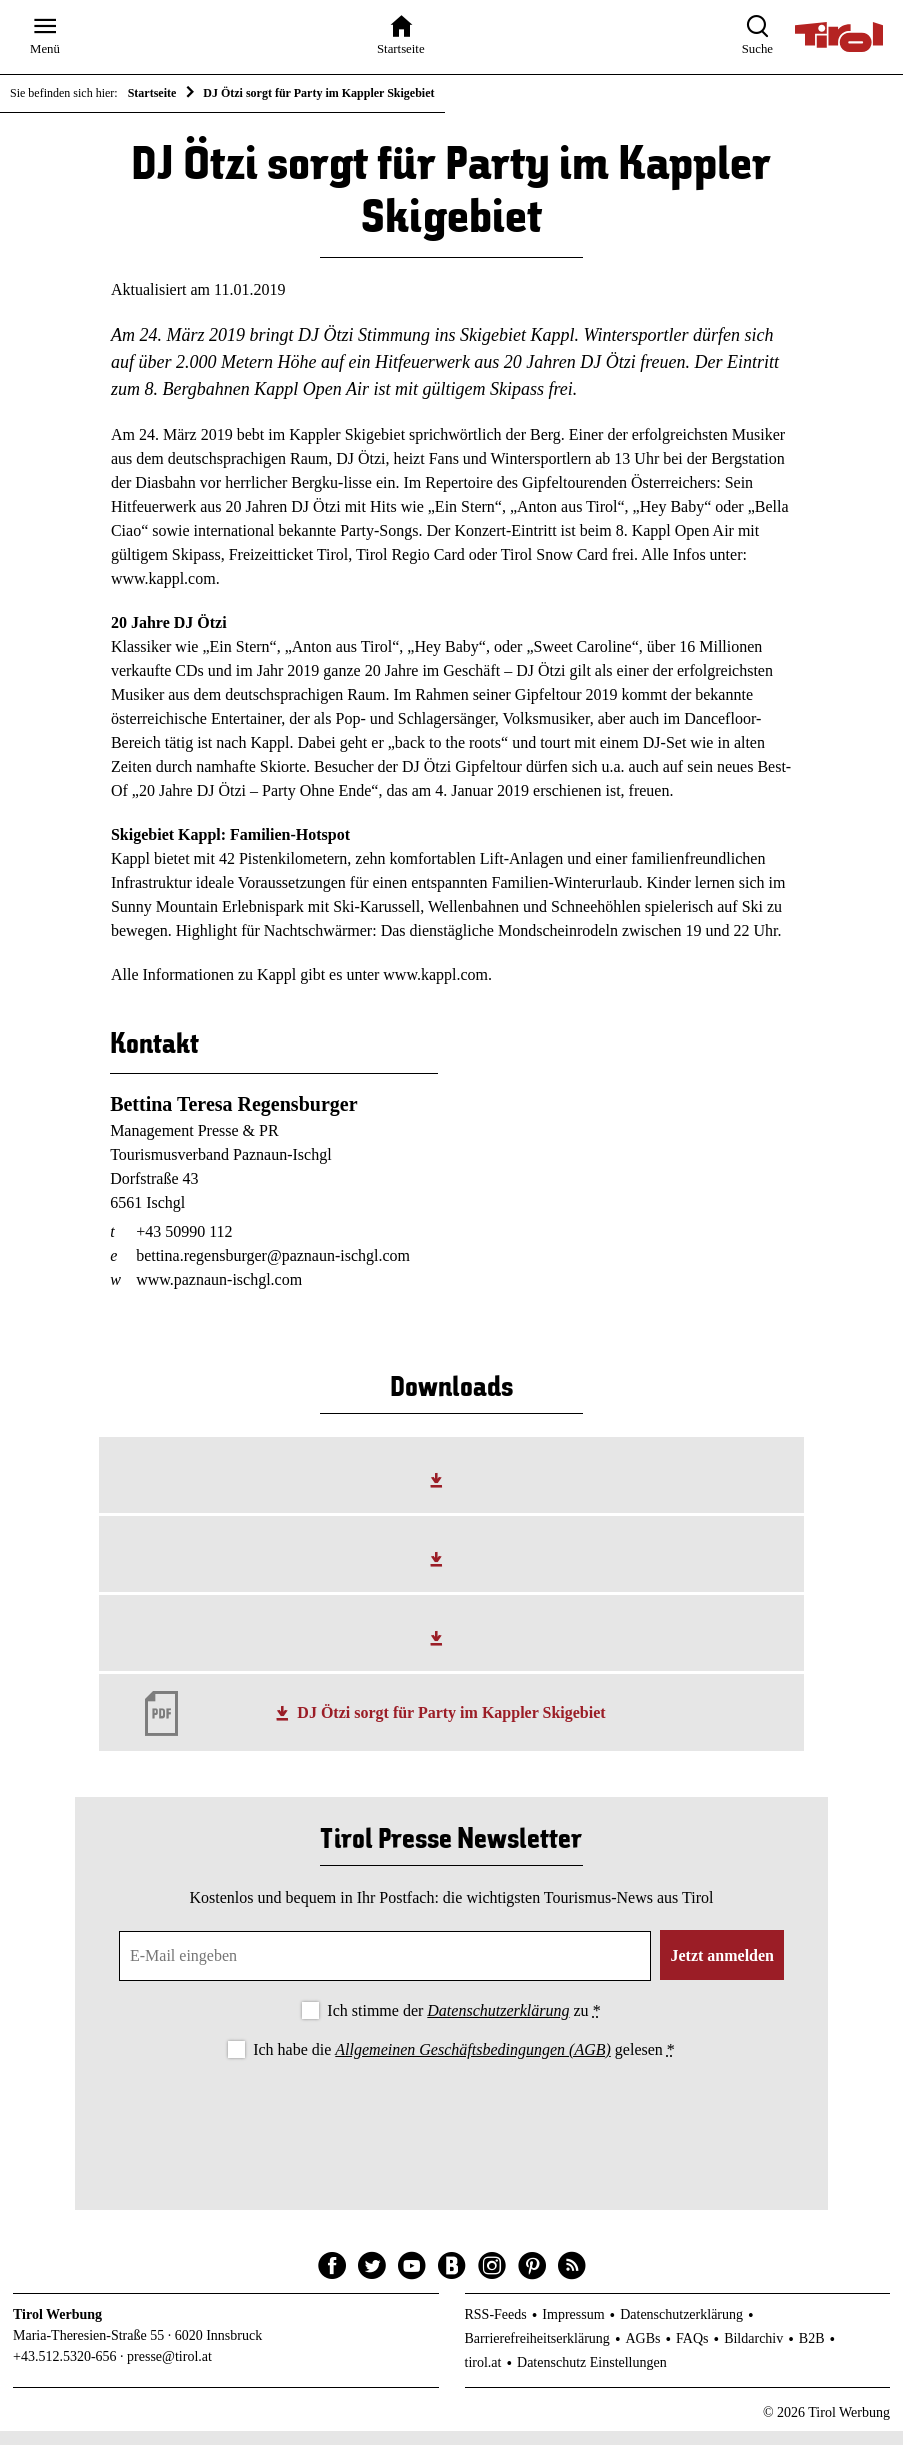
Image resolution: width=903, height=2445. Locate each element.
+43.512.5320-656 (65, 2370)
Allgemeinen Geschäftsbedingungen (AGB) (472, 2062)
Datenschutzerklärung (498, 2023)
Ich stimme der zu (463, 2023)
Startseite (152, 93)
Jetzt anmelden (722, 1968)
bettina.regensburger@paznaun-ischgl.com (273, 1269)
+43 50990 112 (184, 1245)
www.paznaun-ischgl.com (219, 1293)
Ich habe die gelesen (464, 2062)
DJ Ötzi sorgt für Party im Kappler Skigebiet (451, 1725)
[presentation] (451, 2132)
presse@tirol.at (169, 2370)
